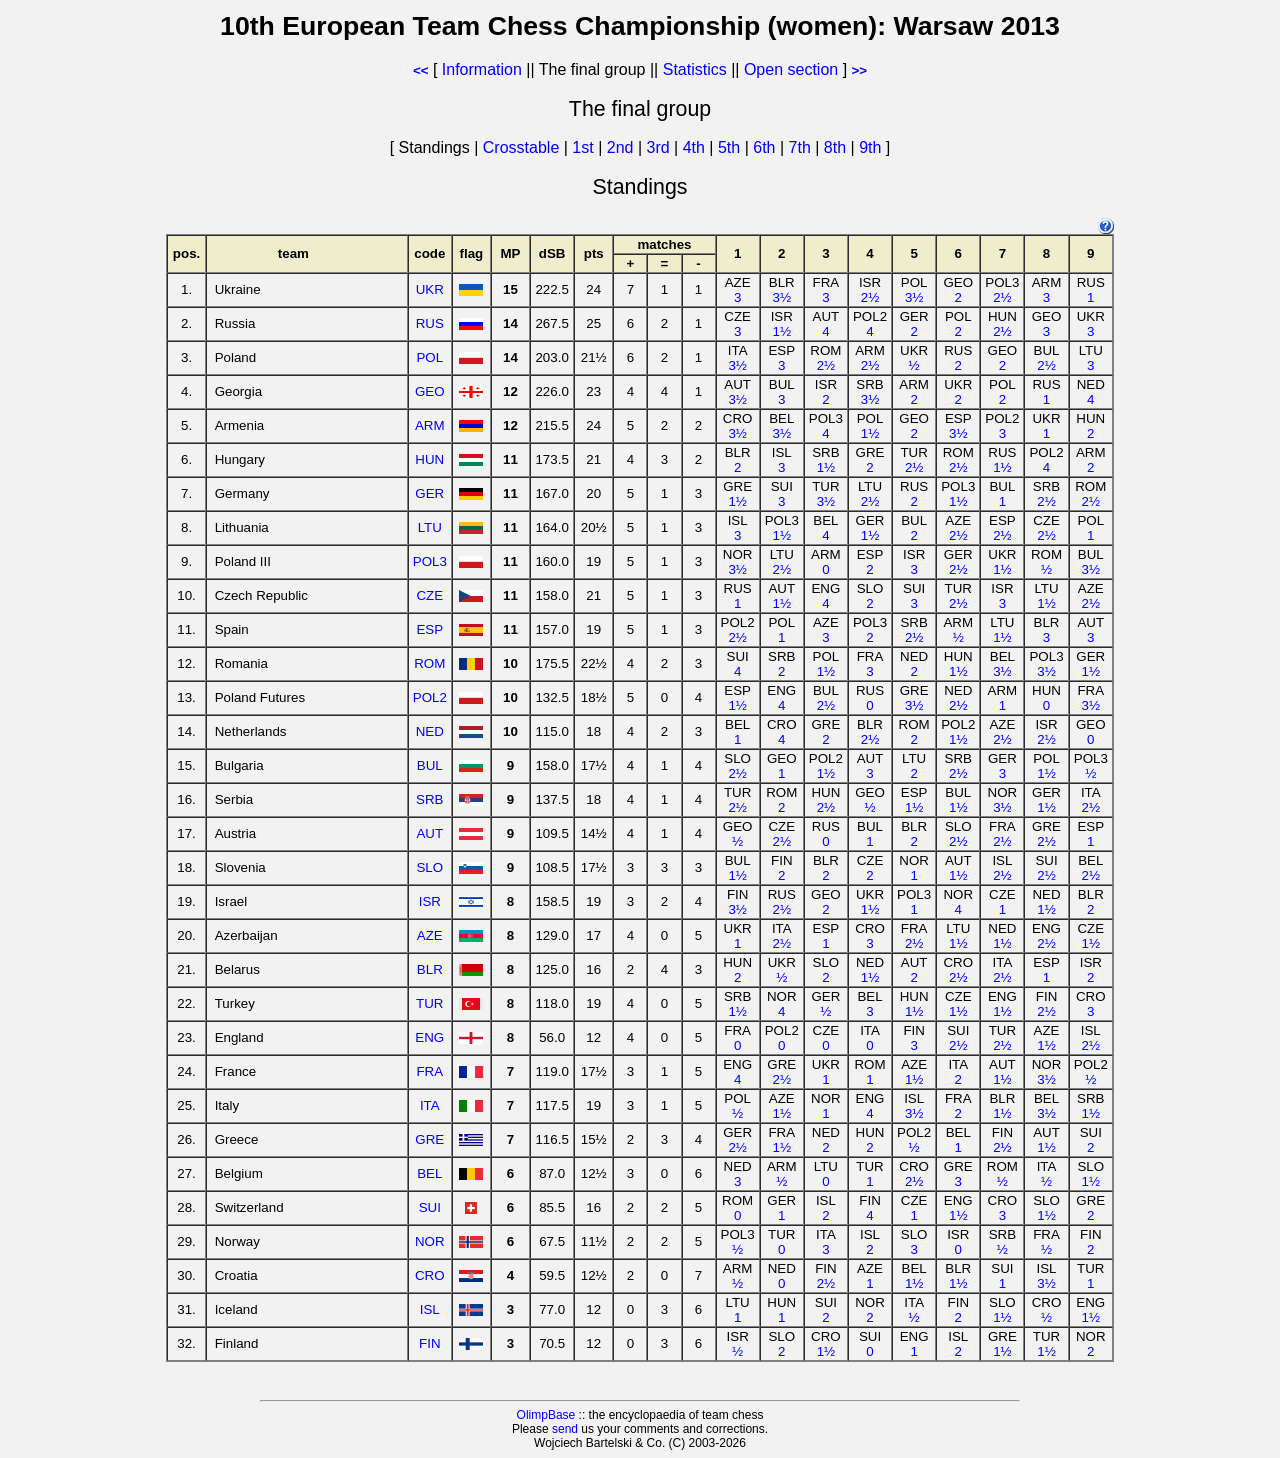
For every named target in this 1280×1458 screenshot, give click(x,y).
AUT (429, 833)
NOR (430, 1241)
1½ (782, 331)
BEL (429, 1173)
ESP (429, 629)
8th (837, 147)
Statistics (695, 69)
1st (585, 147)
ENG (429, 1037)
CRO (430, 1275)
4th (696, 147)
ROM (429, 663)
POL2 (430, 697)
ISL (430, 1309)
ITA (430, 1105)
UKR (430, 289)
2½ (870, 297)
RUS (430, 323)
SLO (429, 867)
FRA (429, 1071)
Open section (791, 69)
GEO (430, 391)
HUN (429, 459)
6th (766, 147)
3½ (782, 297)
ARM (430, 425)
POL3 (430, 561)
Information (482, 69)
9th (872, 147)
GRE (429, 1139)
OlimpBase (546, 1415)
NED (430, 731)
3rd (660, 147)
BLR (430, 969)
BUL (430, 765)
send (565, 1429)
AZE (430, 935)
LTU (430, 527)
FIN (429, 1343)
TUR (429, 1003)
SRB (429, 799)
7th (802, 147)
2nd (622, 147)
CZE (429, 595)
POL (429, 357)
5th (731, 147)
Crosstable (521, 147)
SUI (430, 1207)
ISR (430, 901)
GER (429, 493)
